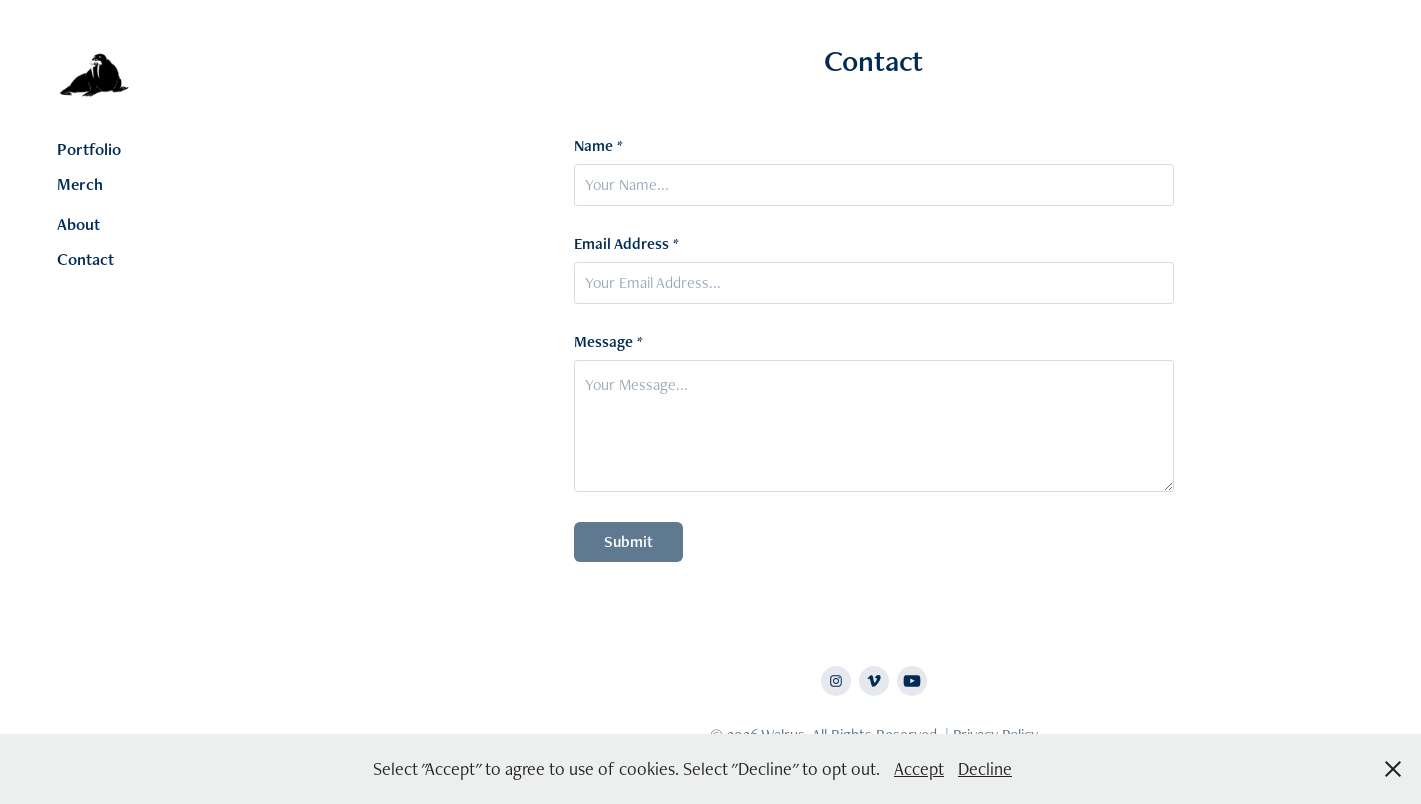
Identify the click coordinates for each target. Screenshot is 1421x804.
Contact (85, 259)
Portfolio (89, 149)
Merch (80, 184)
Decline (985, 768)
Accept (919, 768)
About (78, 224)
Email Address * (626, 244)
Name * (598, 146)
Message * (608, 342)
